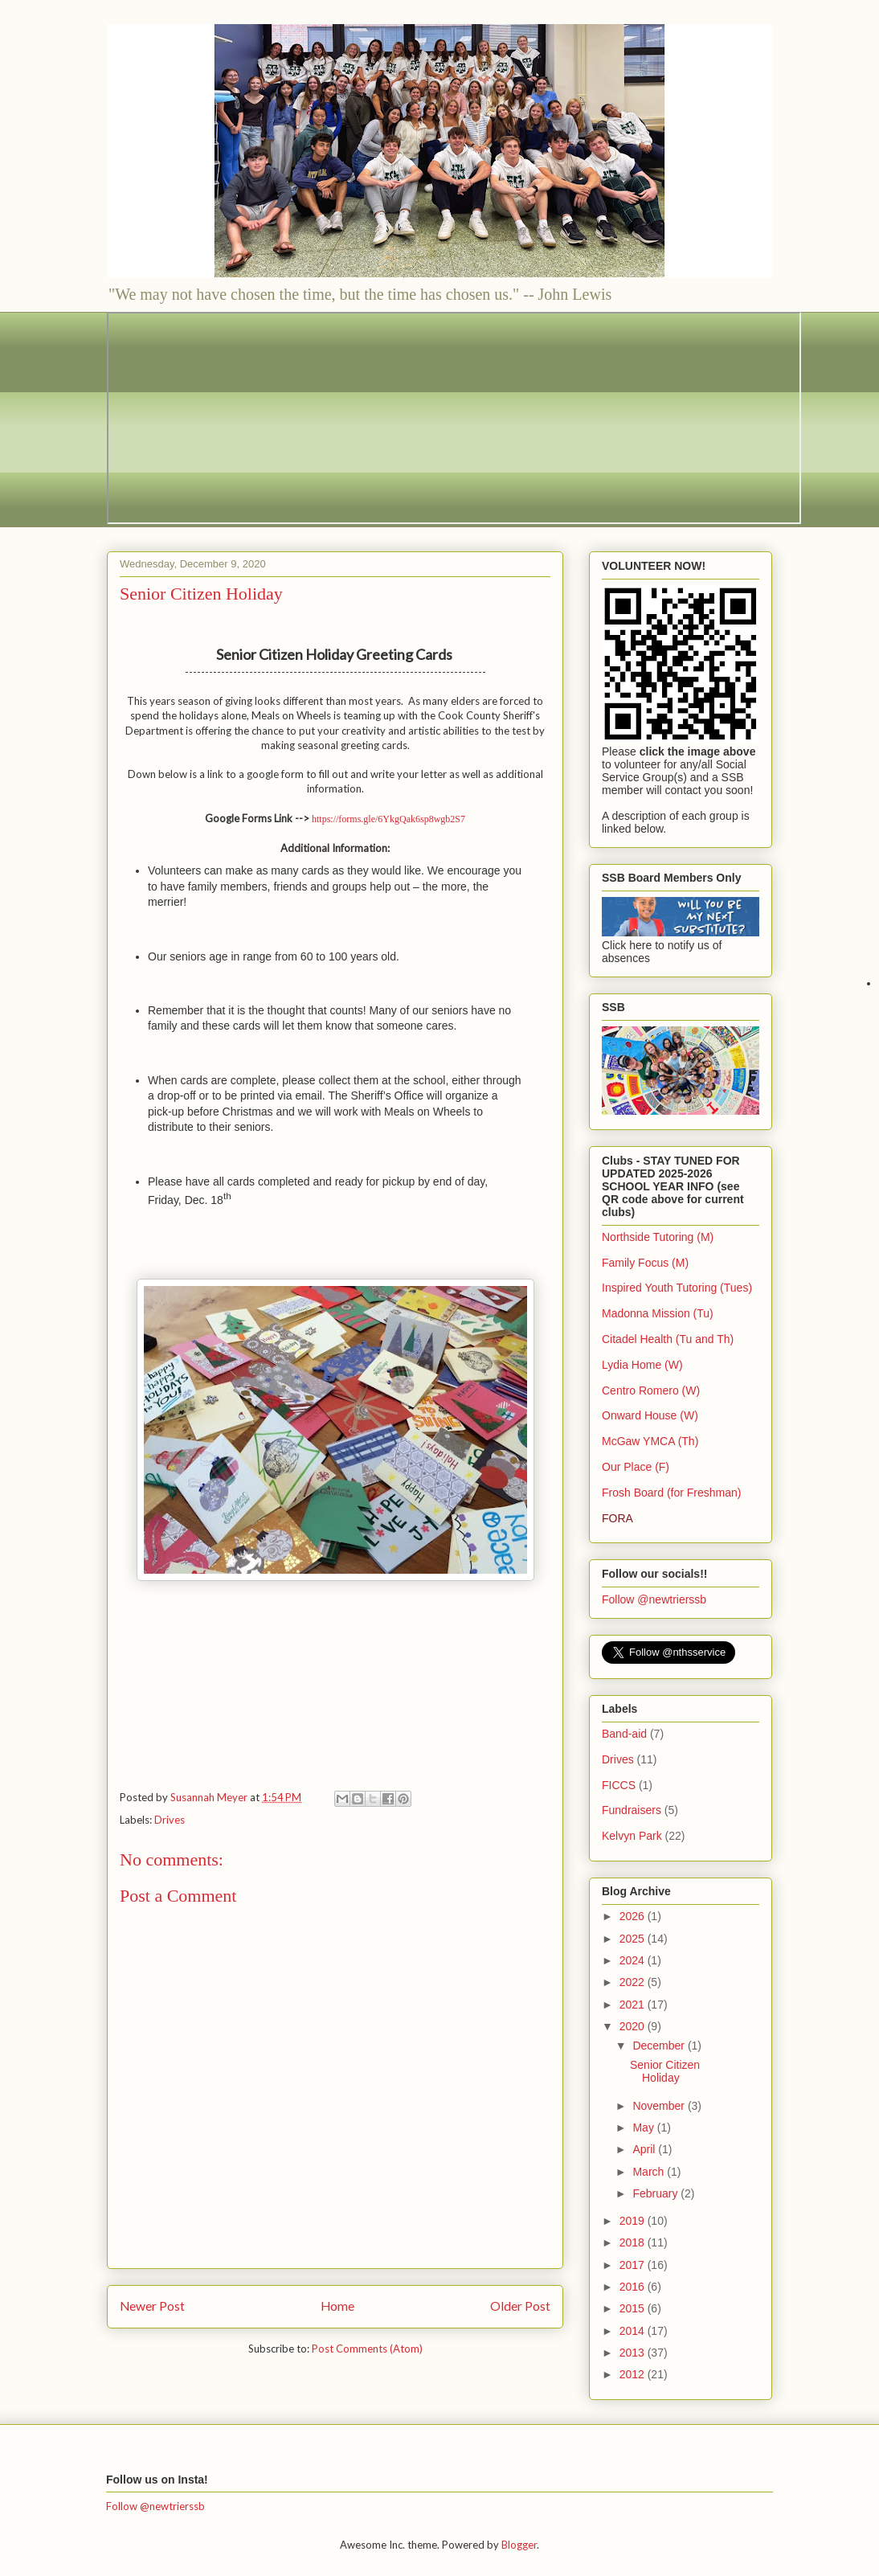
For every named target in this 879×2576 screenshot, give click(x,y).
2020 (633, 2026)
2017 (633, 2265)
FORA (617, 1518)
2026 (633, 1916)
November (659, 2105)
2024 (633, 1960)
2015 (633, 2308)
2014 (633, 2330)
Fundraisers (631, 1810)
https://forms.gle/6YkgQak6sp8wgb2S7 (388, 819)
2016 (633, 2286)
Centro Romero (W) (651, 1390)
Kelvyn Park (632, 1835)
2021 (633, 2004)
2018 (633, 2242)
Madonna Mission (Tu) (657, 1313)
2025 (633, 1938)
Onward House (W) (650, 1415)
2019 (633, 2220)
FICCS (619, 1785)
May (644, 2127)
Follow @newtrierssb (654, 1599)
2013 (633, 2352)
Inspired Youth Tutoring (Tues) (677, 1287)
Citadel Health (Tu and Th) (668, 1339)
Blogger (519, 2544)
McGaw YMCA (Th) (650, 1441)
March (649, 2171)
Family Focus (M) (645, 1262)
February (656, 2193)
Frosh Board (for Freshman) (672, 1492)
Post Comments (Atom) (367, 2348)
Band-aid (624, 1733)
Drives (169, 1819)
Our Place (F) (635, 1466)
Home (337, 2306)
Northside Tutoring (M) (657, 1237)
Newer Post (152, 2306)
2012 (633, 2374)
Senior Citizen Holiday (665, 2071)
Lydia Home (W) (642, 1364)
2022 (633, 1982)
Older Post (520, 2306)
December (659, 2045)
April (645, 2149)
